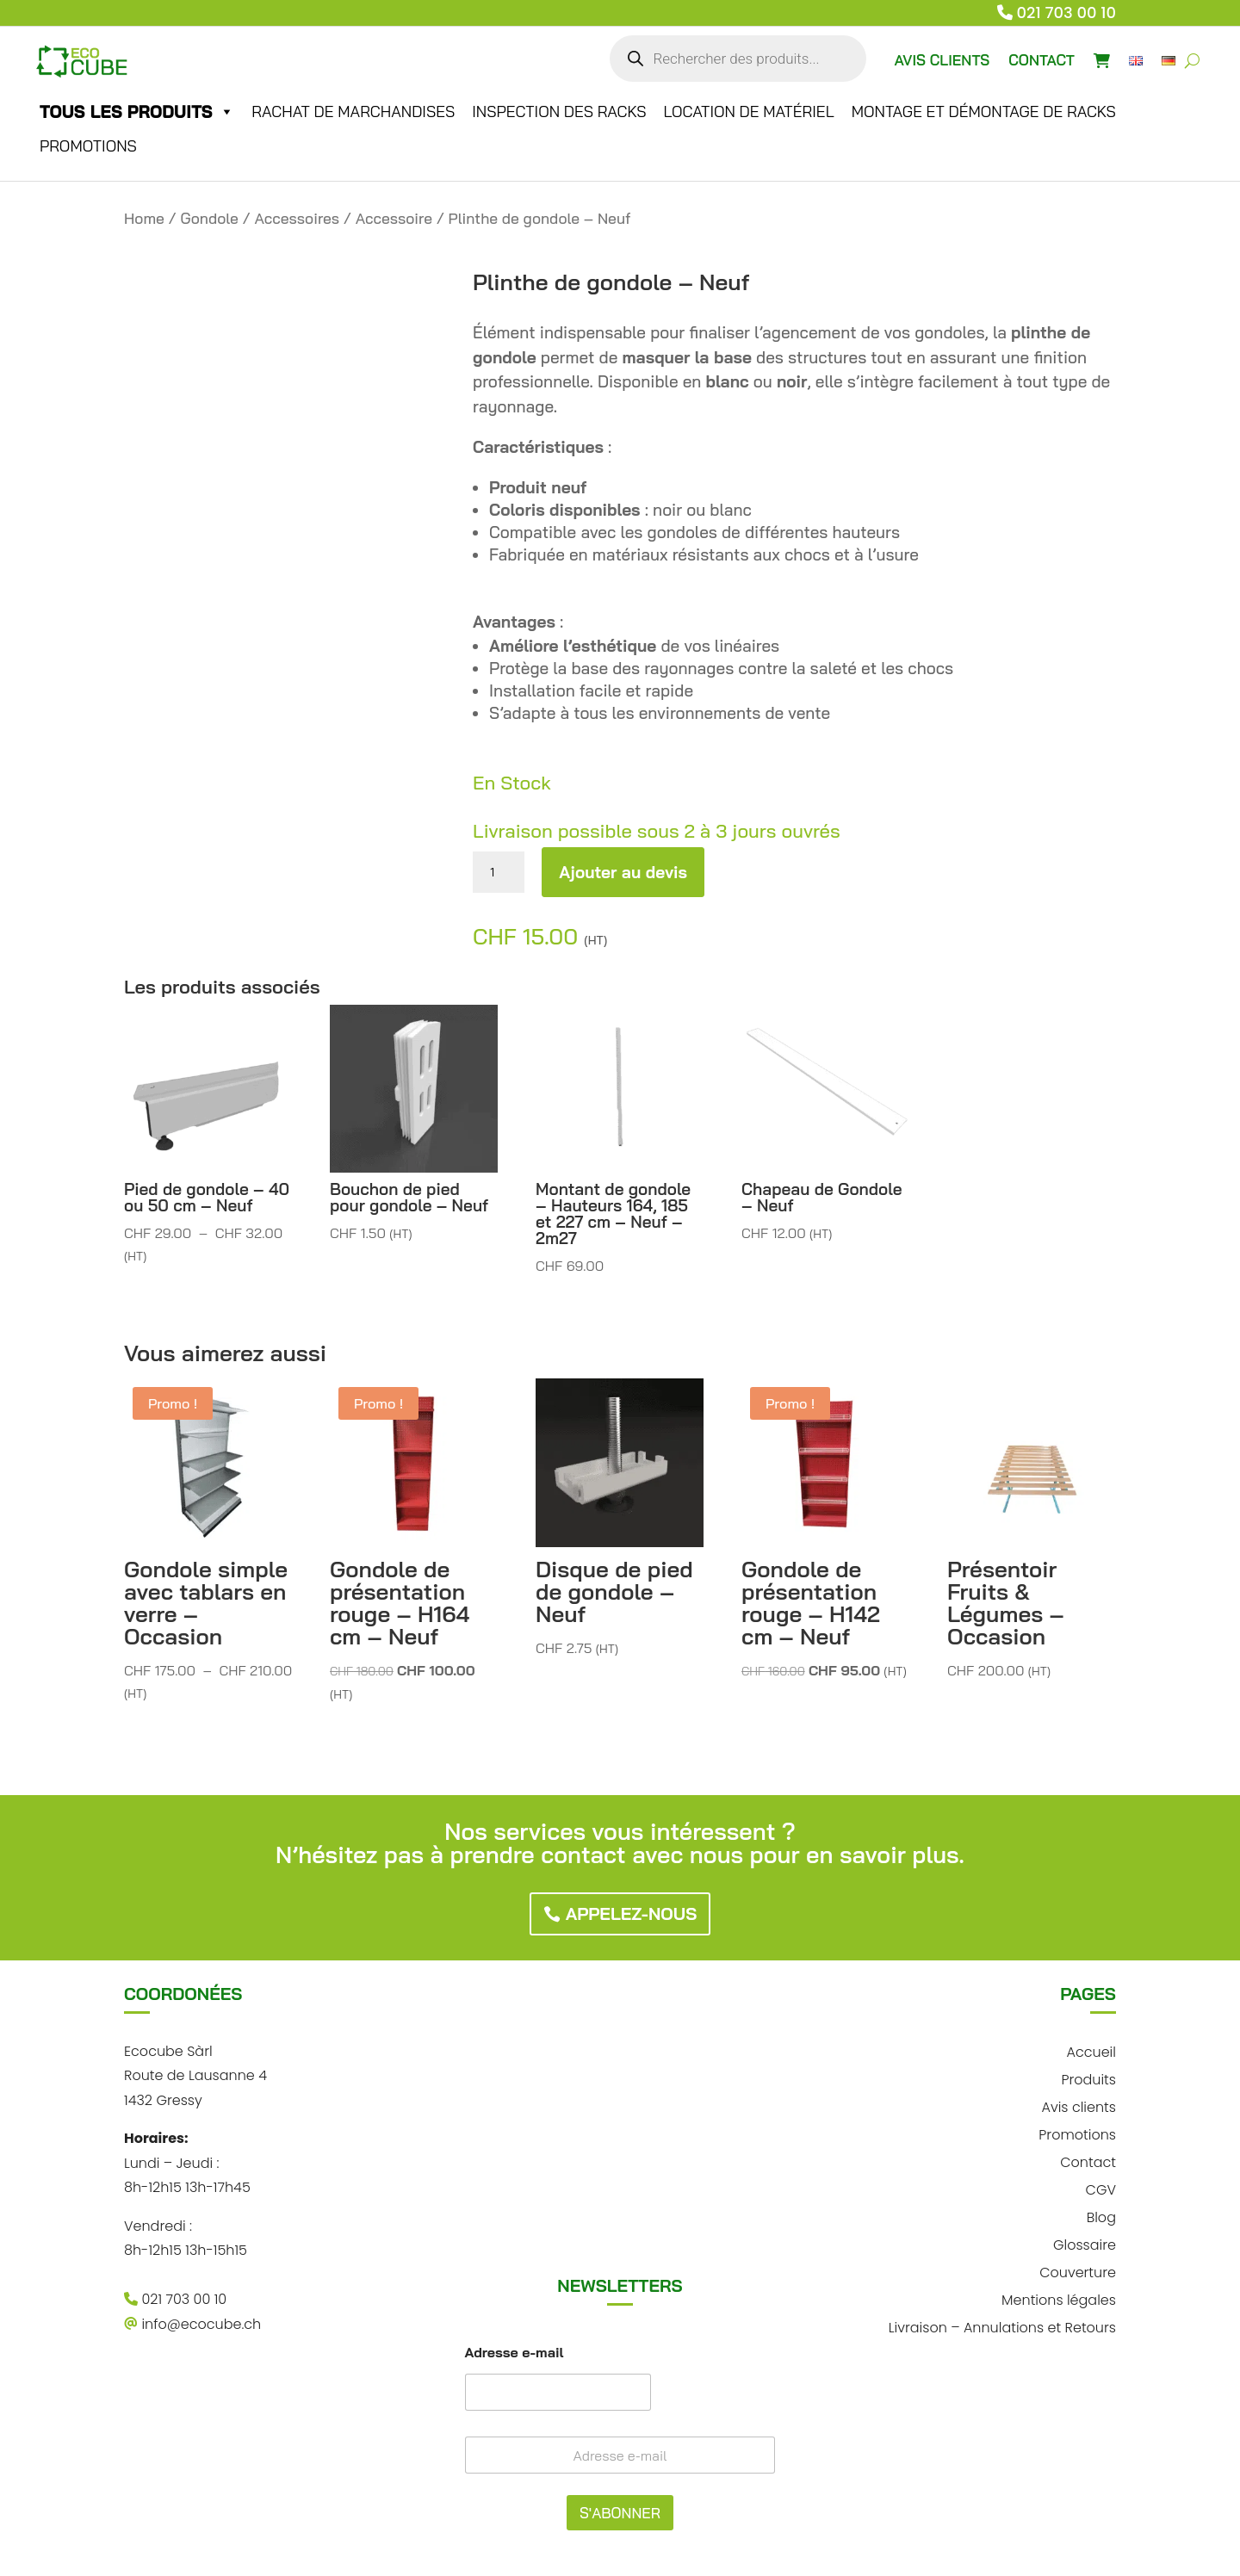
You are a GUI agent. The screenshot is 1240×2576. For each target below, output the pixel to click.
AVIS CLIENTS (941, 60)
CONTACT (1041, 60)
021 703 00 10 (1067, 12)
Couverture (1077, 2271)
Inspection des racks (559, 111)
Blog (1101, 2216)
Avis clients (1078, 2105)
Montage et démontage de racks (984, 111)
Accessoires (297, 218)
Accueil (1090, 2050)
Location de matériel (748, 111)
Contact (1088, 2160)
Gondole (210, 218)
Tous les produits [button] (137, 112)
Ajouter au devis (623, 872)
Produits (1088, 2078)
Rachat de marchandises (353, 111)
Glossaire (1084, 2243)
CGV (1101, 2188)
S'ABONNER (620, 2513)
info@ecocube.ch (192, 2324)
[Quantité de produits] (498, 872)
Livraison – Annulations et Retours (1002, 2326)
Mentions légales (1058, 2298)
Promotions (88, 146)
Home (144, 218)
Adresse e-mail (514, 2352)
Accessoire (394, 218)
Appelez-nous (632, 1913)
